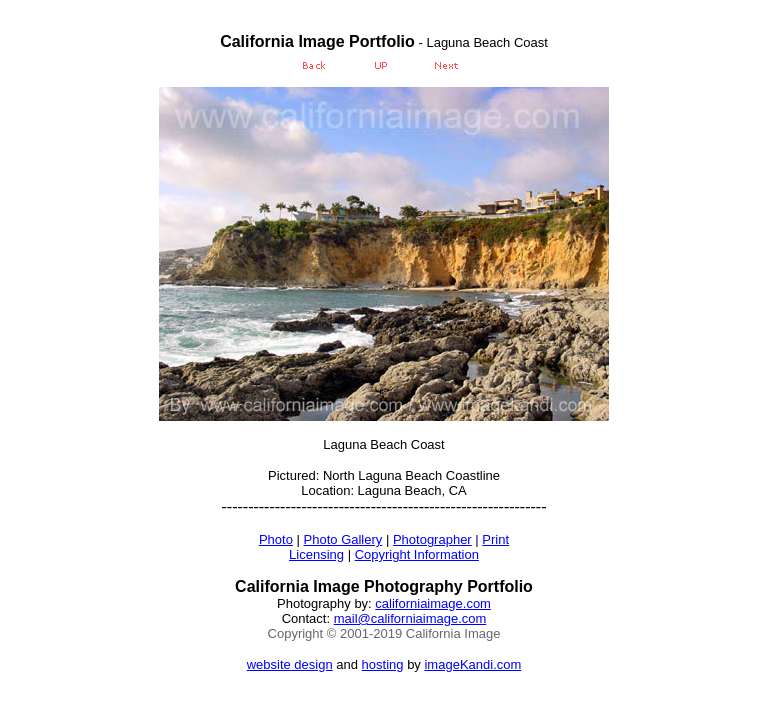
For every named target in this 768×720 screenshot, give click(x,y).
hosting (383, 664)
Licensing (316, 554)
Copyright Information (417, 554)
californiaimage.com (433, 603)
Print (495, 539)
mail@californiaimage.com (410, 618)
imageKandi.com (472, 664)
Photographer (432, 539)
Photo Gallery (343, 539)
